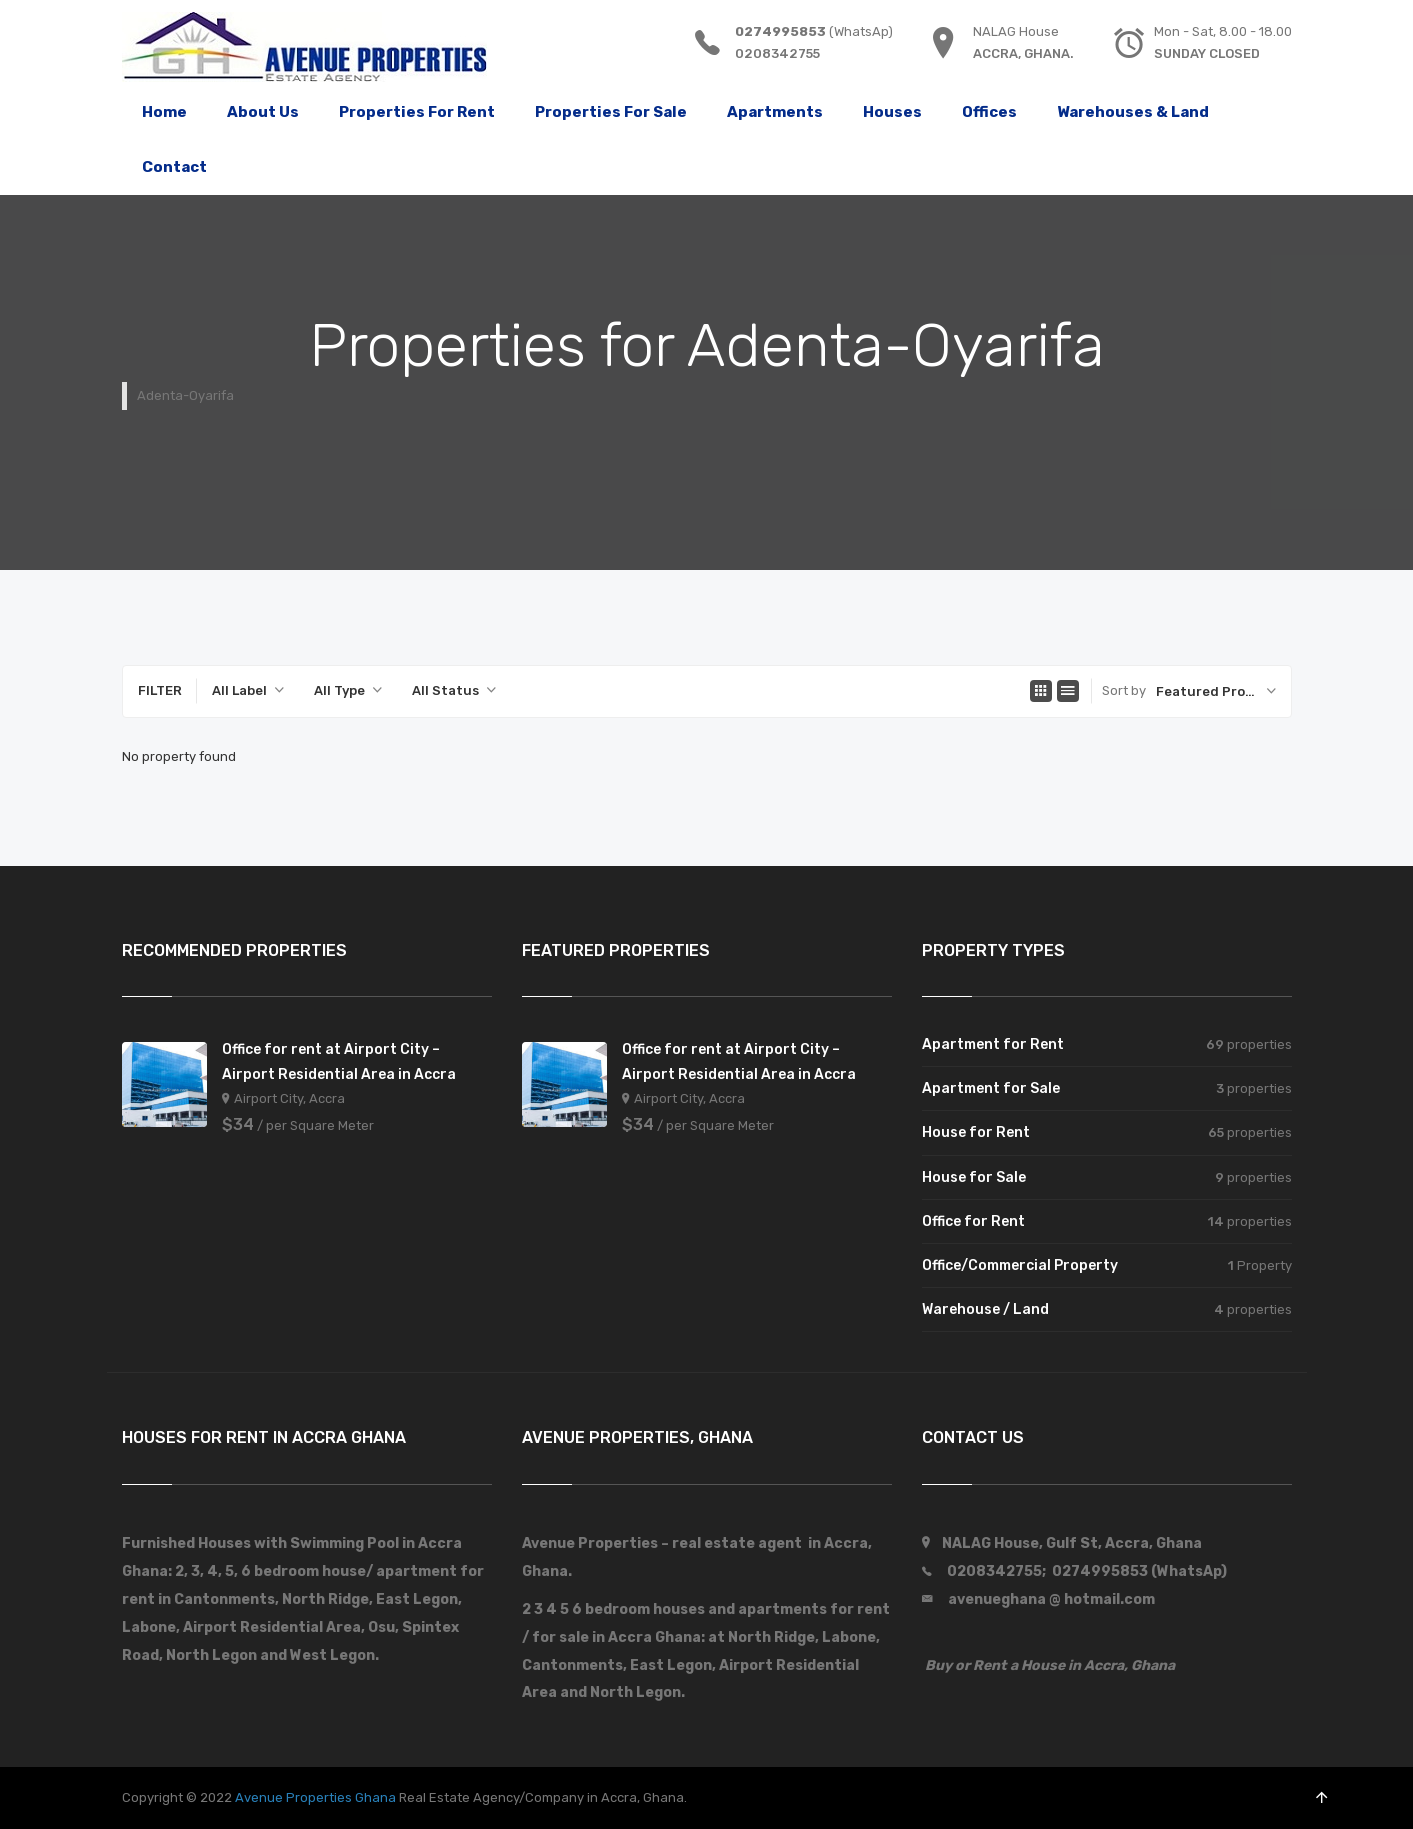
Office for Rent (973, 1221)
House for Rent (976, 1132)
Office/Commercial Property (1020, 1265)
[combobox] (248, 691)
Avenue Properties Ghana (315, 1797)
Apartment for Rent (993, 1044)
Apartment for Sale (991, 1088)
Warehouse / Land (985, 1309)
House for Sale (974, 1177)
